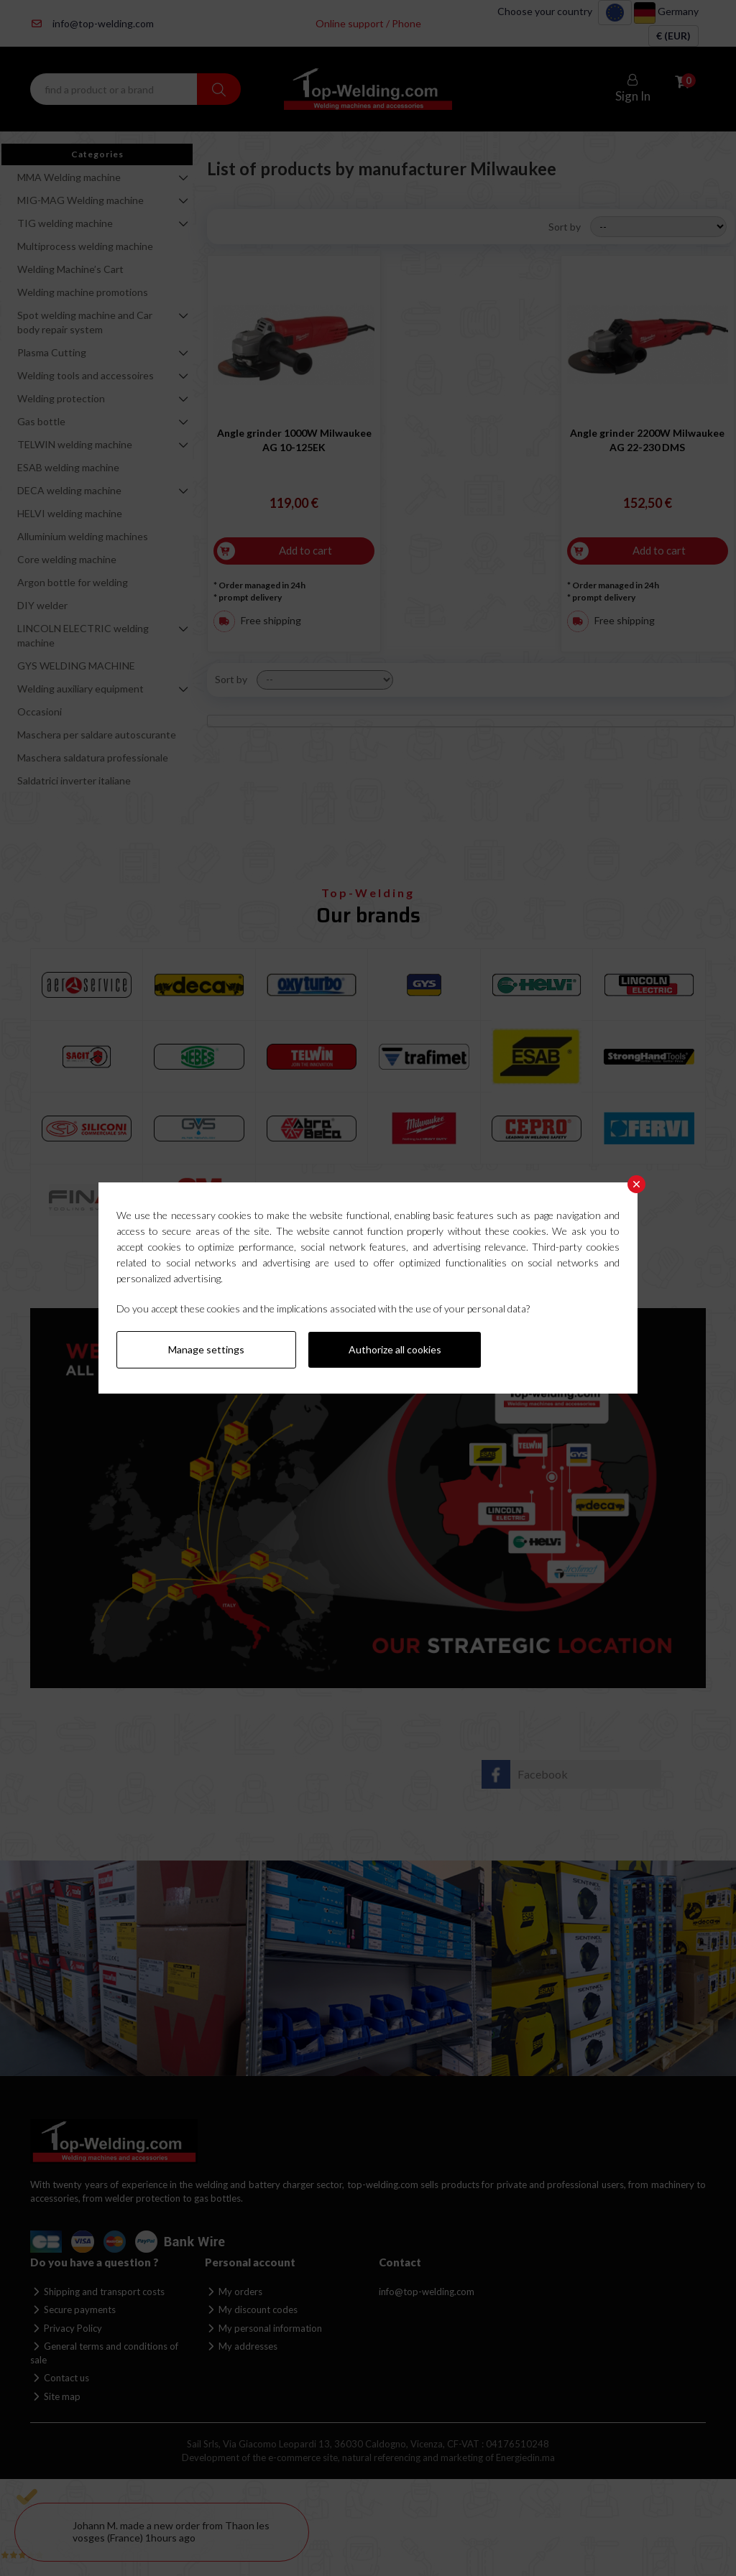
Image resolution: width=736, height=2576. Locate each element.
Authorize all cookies (395, 1349)
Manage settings (206, 1349)
